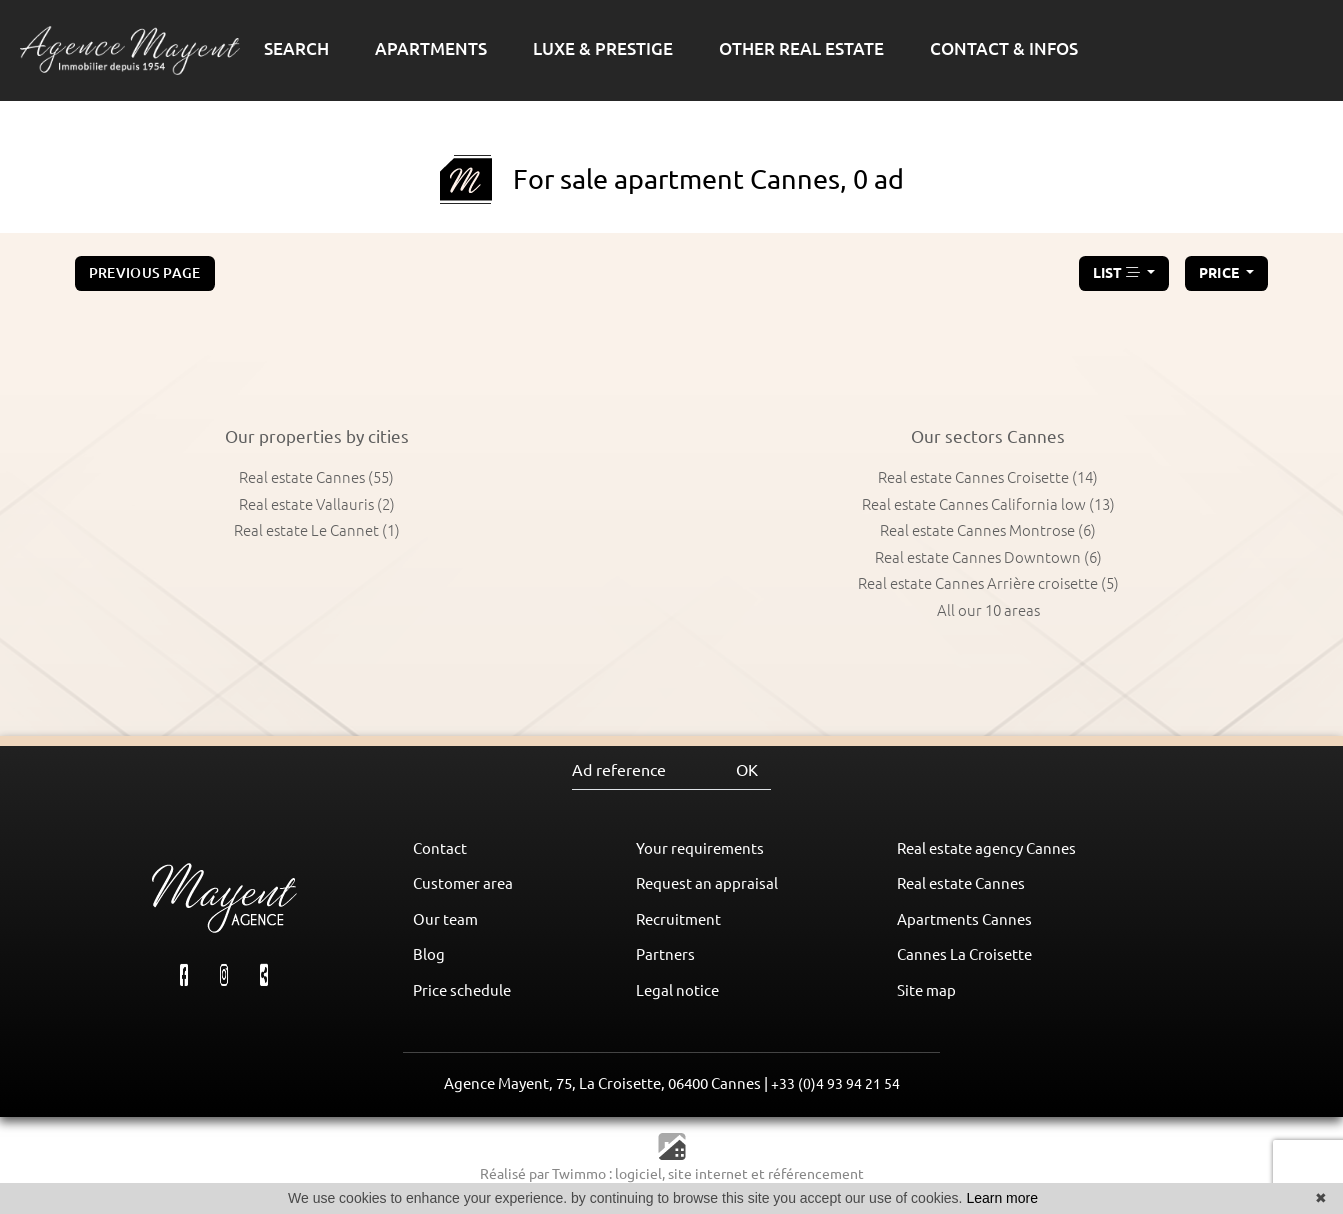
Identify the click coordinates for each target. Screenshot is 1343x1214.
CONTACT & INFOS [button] (1004, 48)
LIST (1118, 273)
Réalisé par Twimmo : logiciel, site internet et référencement (672, 1174)
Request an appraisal (707, 883)
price (1221, 273)
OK (747, 770)
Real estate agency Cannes (986, 848)
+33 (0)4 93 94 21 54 (835, 1084)
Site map (926, 990)
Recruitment (678, 919)
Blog (429, 954)
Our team (445, 919)
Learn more (1002, 1198)
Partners (665, 954)
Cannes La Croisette (964, 954)
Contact (440, 848)
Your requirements (700, 848)
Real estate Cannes (961, 883)
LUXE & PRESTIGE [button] (603, 48)
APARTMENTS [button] (431, 48)
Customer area (463, 883)
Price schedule (462, 990)
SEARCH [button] (296, 48)
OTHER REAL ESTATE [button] (801, 48)
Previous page (145, 273)
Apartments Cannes (964, 919)
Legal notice (677, 990)
